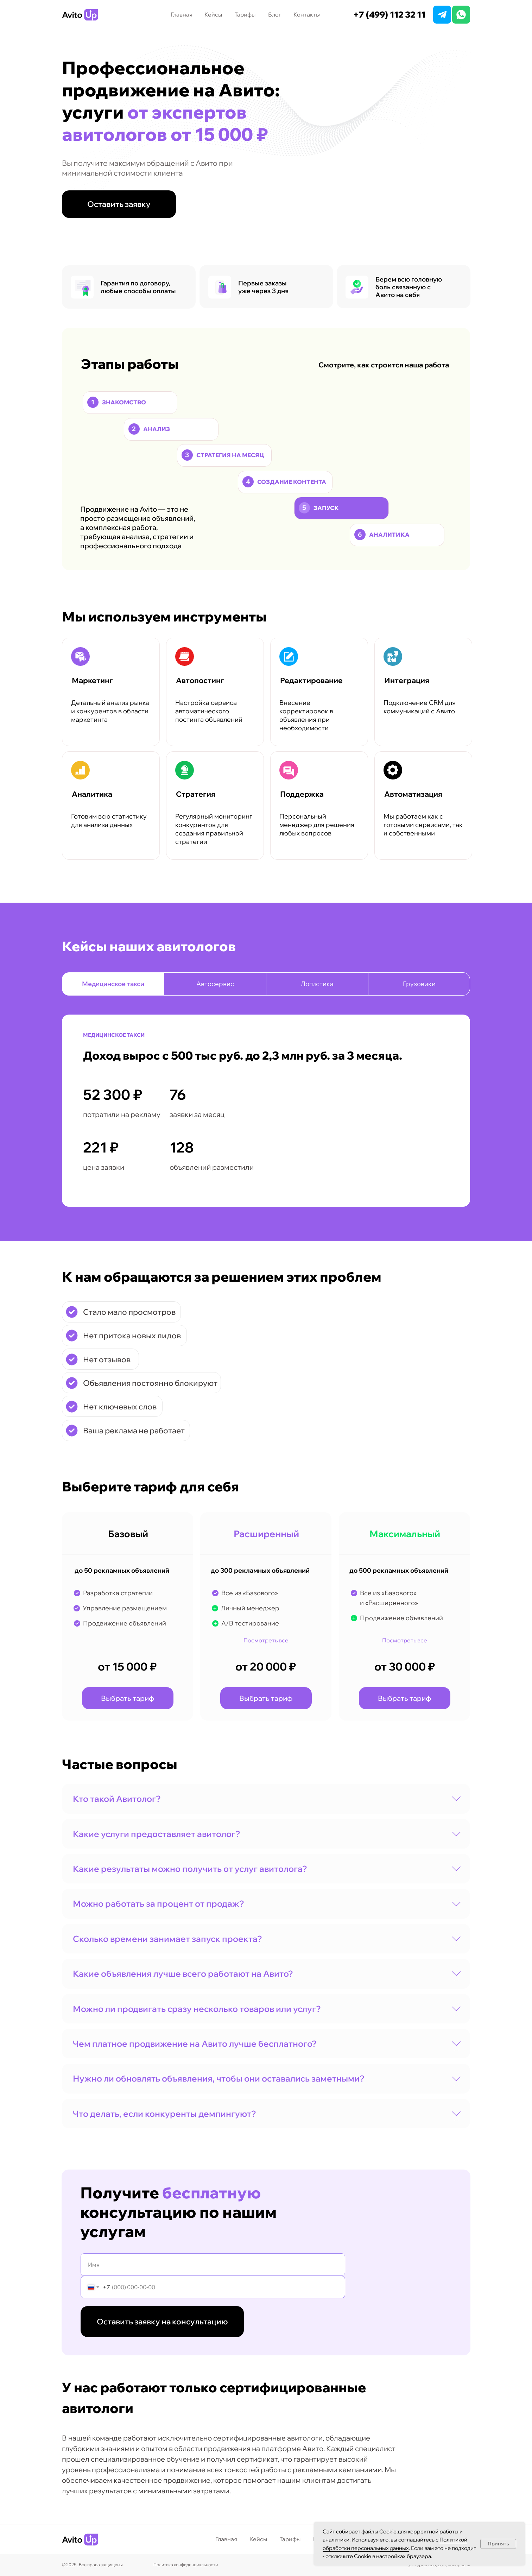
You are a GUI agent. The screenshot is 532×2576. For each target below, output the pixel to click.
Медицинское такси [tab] (113, 984)
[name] (213, 2264)
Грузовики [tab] (419, 984)
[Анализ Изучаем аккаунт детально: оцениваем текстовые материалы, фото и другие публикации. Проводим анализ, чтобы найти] (171, 429)
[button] (119, 204)
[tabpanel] (266, 1126)
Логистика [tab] (317, 984)
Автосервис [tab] (215, 984)
